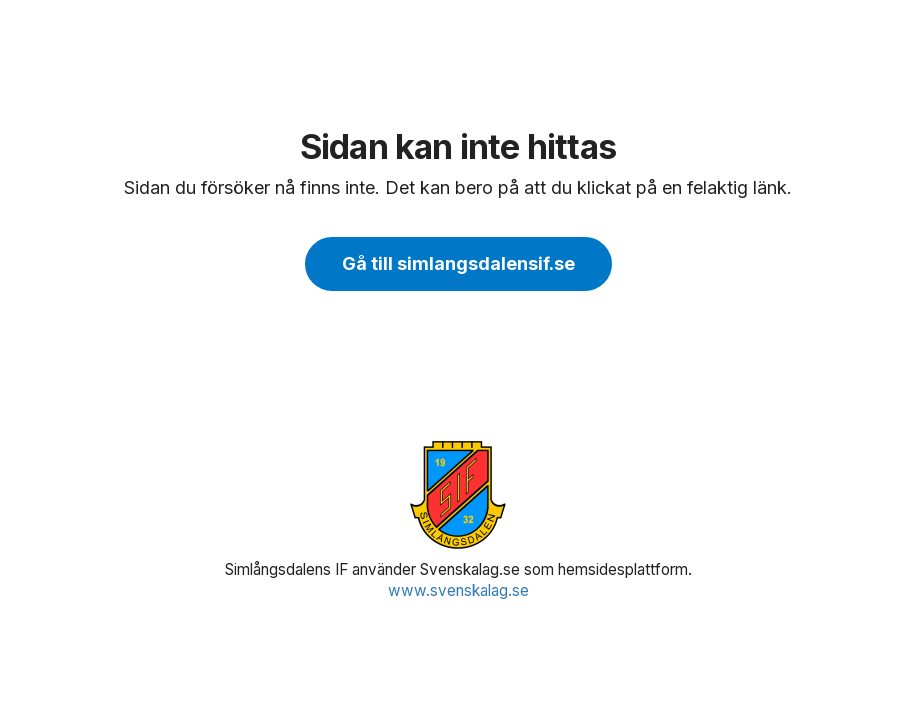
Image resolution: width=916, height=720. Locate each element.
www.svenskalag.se (458, 590)
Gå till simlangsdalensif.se (458, 263)
